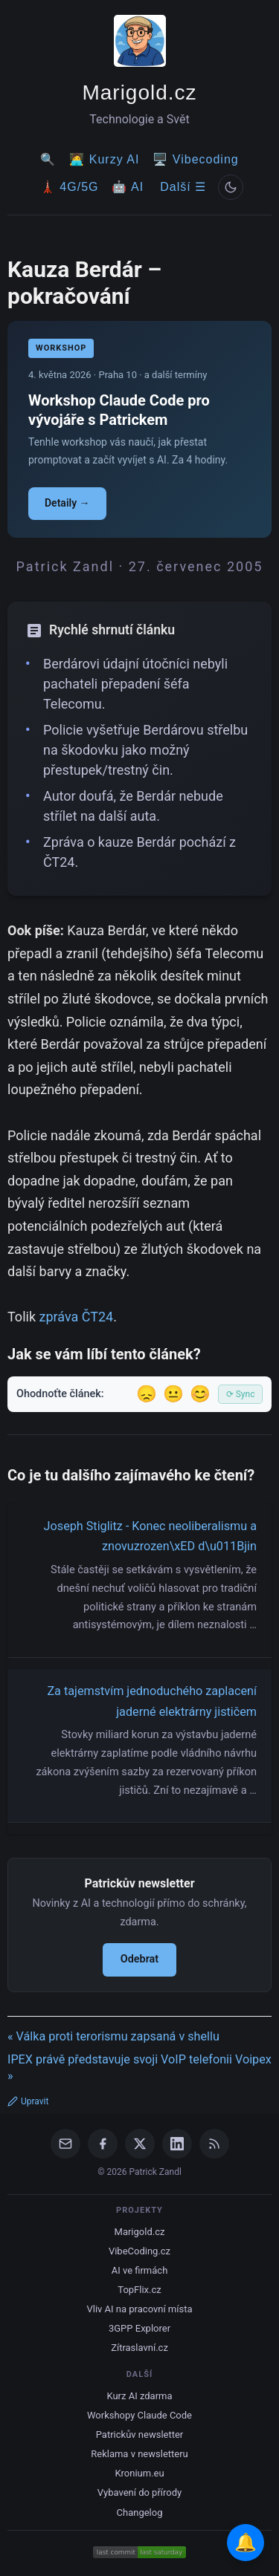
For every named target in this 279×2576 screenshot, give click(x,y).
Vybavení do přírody (139, 2492)
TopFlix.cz (139, 2289)
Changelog (140, 2512)
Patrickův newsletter (140, 2434)
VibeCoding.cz (139, 2251)
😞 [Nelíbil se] (146, 1394)
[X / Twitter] (140, 2144)
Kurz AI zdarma (139, 2395)
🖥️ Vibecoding (195, 159)
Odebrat (139, 1959)
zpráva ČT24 (76, 1316)
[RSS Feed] (214, 2144)
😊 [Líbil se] (200, 1394)
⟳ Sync (240, 1394)
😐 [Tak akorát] (173, 1394)
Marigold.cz (139, 92)
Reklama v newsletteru (139, 2453)
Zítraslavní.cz (139, 2347)
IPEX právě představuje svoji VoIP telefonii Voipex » (139, 2068)
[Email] (65, 2144)
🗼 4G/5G (69, 186)
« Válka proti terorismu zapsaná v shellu (113, 2036)
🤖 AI (128, 186)
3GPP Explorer (139, 2328)
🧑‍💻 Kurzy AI (104, 159)
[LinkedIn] (177, 2144)
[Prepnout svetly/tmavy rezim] (230, 187)
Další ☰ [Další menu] (183, 186)
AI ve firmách (140, 2270)
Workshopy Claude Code (139, 2415)
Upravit (27, 2101)
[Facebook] (103, 2144)
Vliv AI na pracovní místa (139, 2309)
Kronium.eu (139, 2473)
